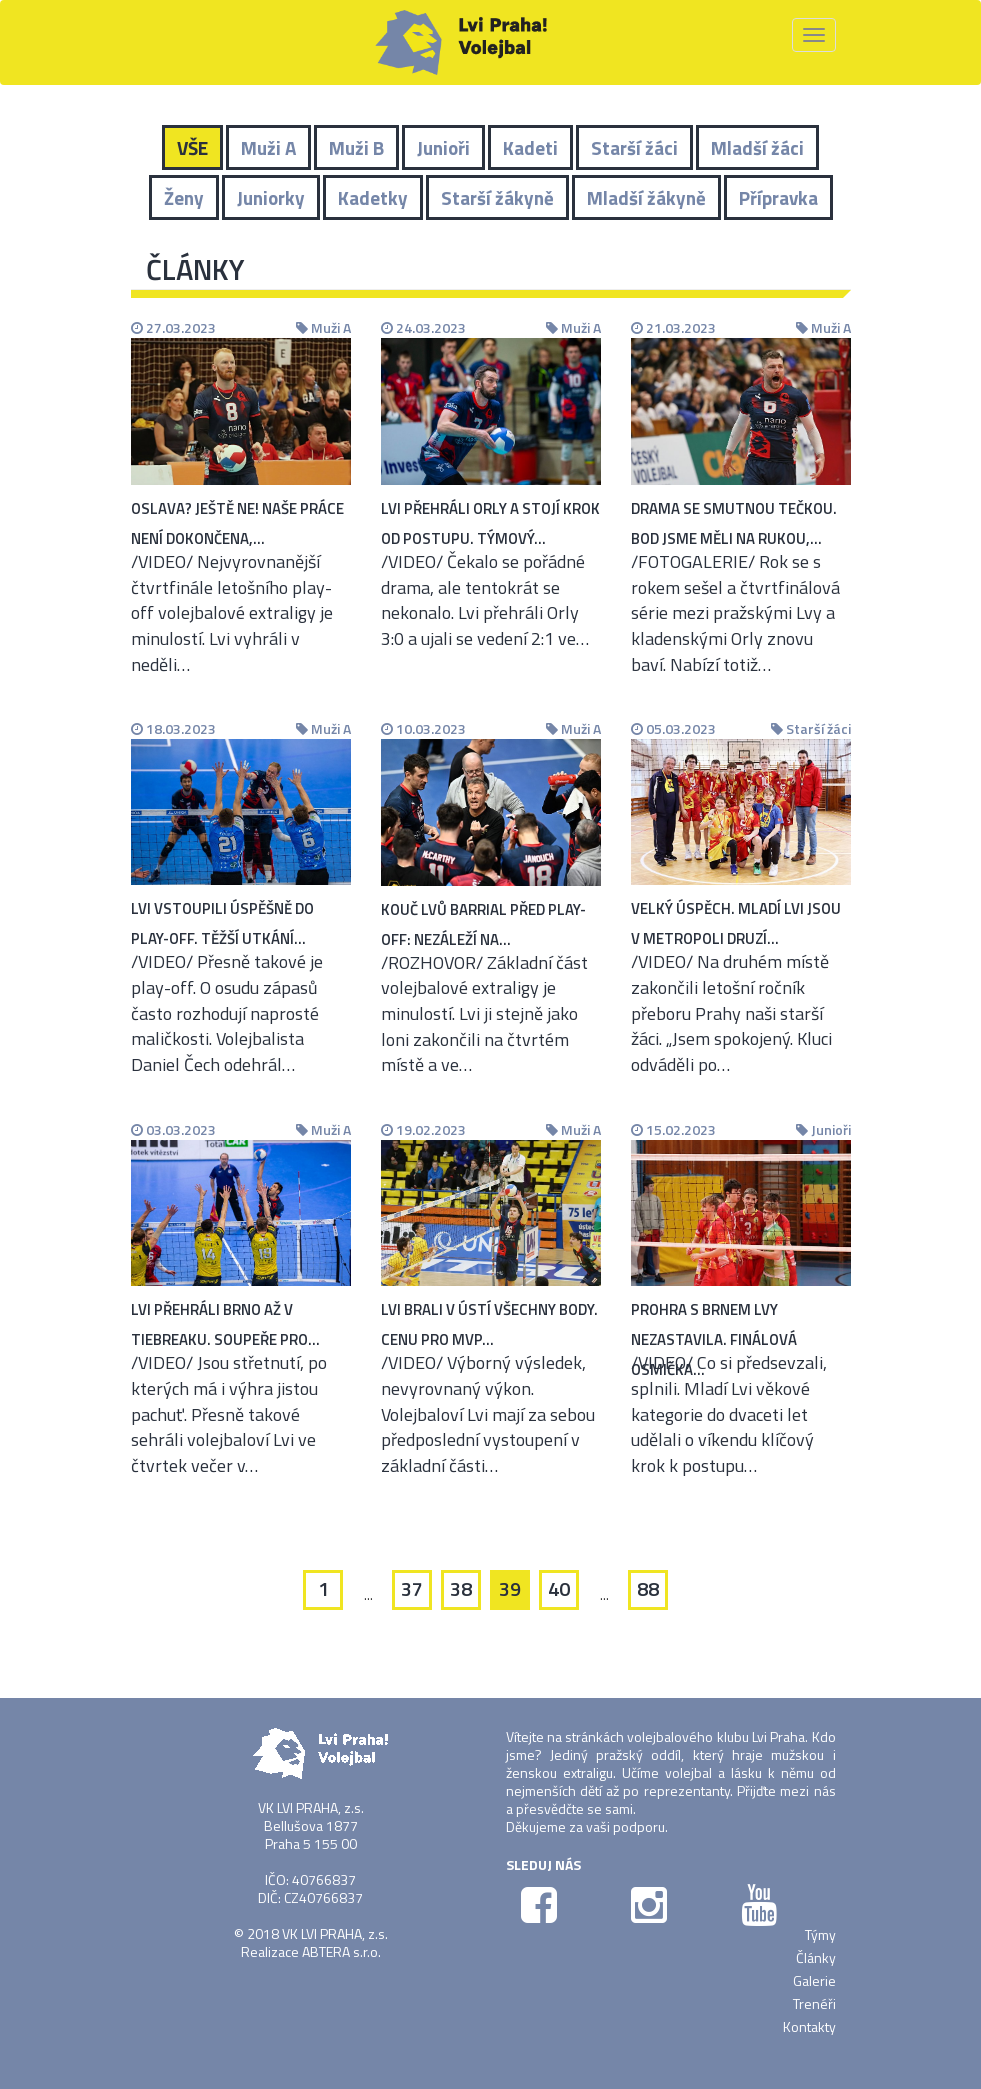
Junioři (443, 147)
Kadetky (373, 197)
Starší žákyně (497, 197)
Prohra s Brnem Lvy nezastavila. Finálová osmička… (714, 1339)
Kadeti (530, 147)
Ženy (184, 197)
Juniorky (271, 197)
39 (510, 1588)
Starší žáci (634, 147)
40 (559, 1588)
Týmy (820, 1934)
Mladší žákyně (646, 197)
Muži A (268, 147)
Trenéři (814, 2003)
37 (412, 1588)
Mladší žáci (757, 147)
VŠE (192, 147)
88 (648, 1588)
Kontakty (809, 2026)
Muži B (356, 147)
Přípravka (778, 197)
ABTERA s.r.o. (341, 1951)
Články (816, 1957)
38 (461, 1588)
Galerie (814, 1980)
